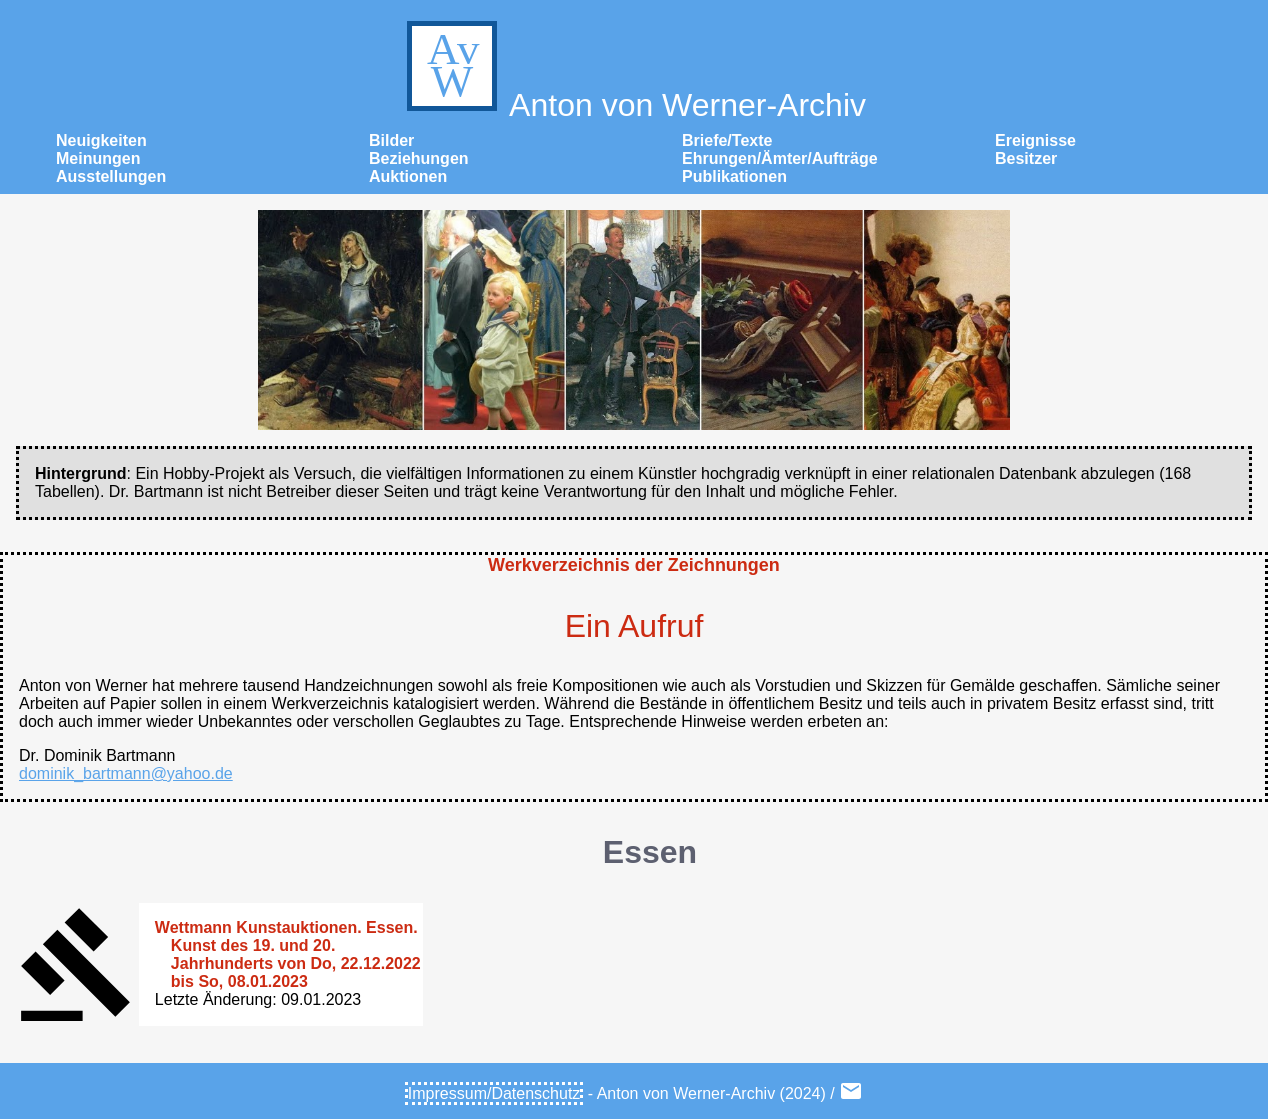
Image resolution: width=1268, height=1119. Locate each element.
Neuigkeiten (101, 140)
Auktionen (408, 176)
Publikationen (734, 176)
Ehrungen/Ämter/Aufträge (780, 158)
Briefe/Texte (727, 140)
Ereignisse (1035, 140)
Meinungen (98, 158)
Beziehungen (419, 158)
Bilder (391, 140)
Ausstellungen (111, 176)
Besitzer (1026, 158)
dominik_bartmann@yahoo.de (126, 773)
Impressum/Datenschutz (494, 1093)
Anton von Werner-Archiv (634, 105)
